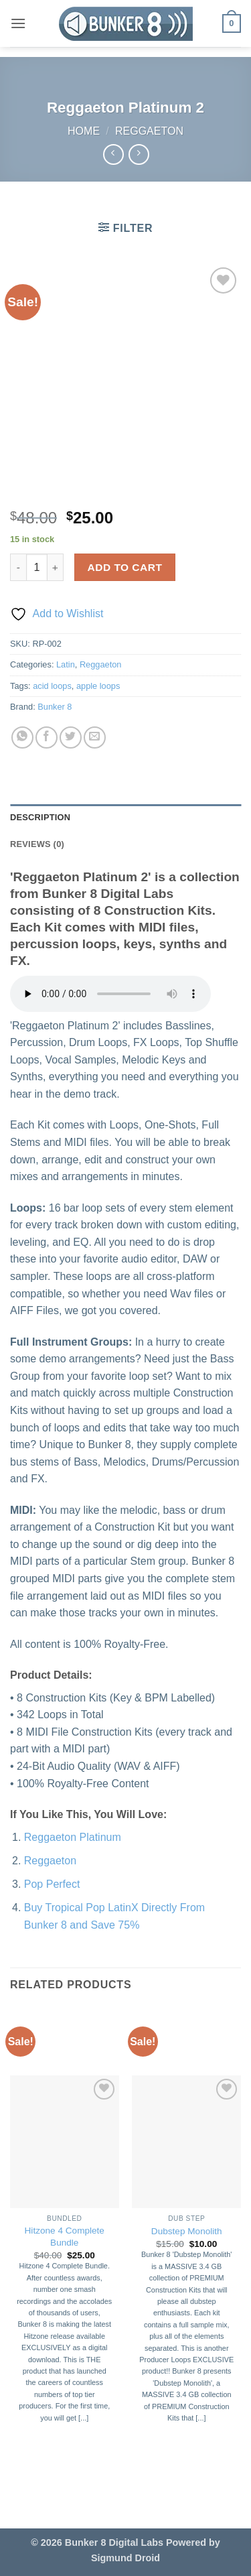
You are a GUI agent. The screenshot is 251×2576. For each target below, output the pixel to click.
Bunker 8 (54, 707)
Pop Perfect (52, 1884)
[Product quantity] (37, 567)
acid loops (52, 686)
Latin (65, 664)
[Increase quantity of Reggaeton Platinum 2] (56, 567)
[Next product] (113, 154)
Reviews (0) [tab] (37, 844)
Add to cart (125, 567)
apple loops (98, 686)
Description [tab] (40, 817)
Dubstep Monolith (186, 2231)
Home (84, 131)
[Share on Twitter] (71, 737)
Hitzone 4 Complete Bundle (64, 2237)
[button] (18, 23)
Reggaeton (149, 131)
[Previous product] (139, 154)
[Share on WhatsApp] (22, 737)
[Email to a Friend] (95, 737)
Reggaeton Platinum (72, 1837)
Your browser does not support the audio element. (110, 994)
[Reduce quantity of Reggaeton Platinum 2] (18, 567)
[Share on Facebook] (46, 737)
